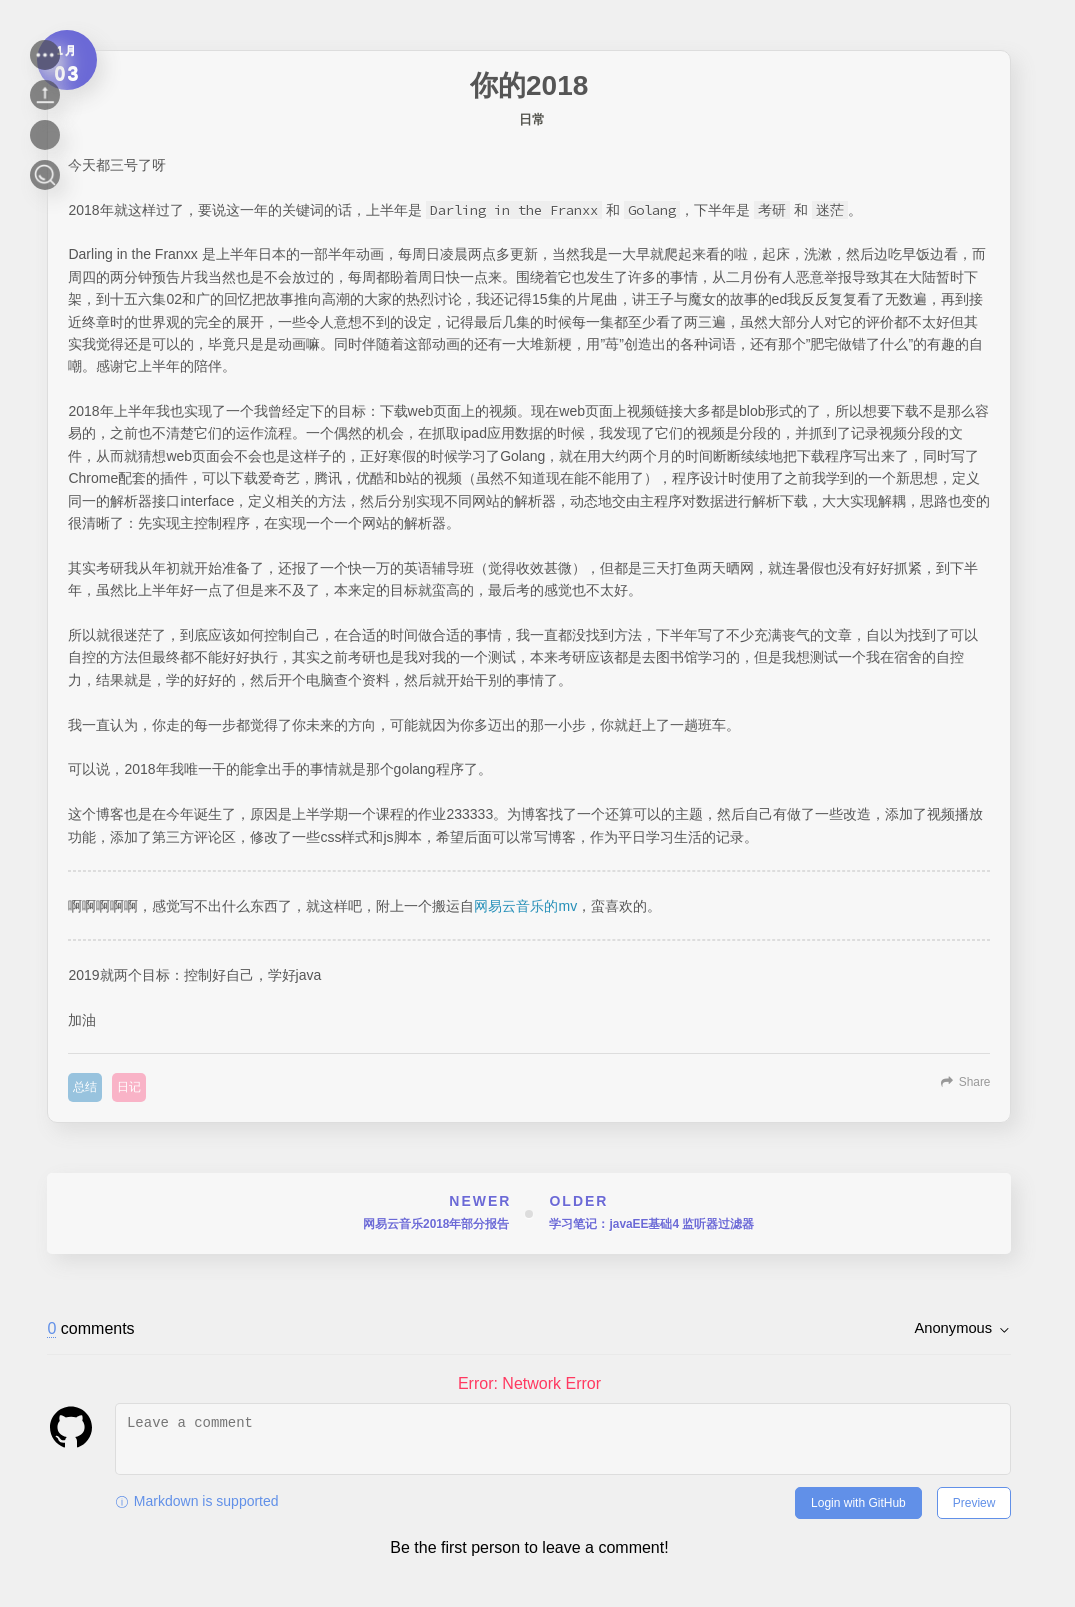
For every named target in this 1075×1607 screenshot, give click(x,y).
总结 (85, 1087)
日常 (532, 120)
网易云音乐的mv (525, 906)
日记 (129, 1087)
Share (975, 1082)
